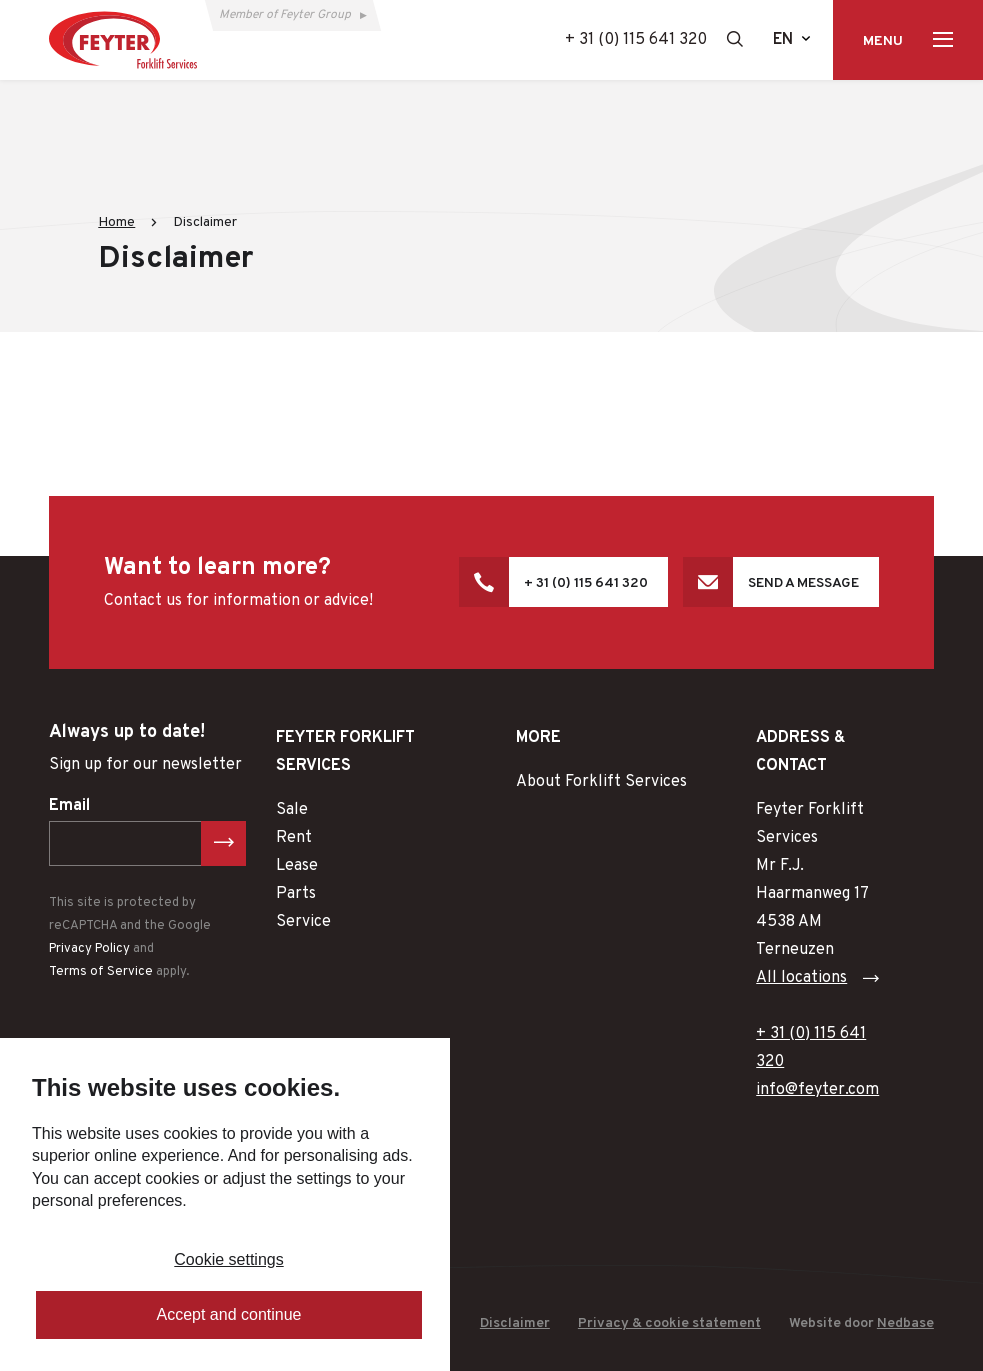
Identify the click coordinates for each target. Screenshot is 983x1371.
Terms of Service (101, 972)
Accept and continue (229, 1314)
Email (69, 806)
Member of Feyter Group (285, 15)
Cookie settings (228, 1259)
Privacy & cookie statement (669, 1323)
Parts (296, 894)
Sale (292, 810)
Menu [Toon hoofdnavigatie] (883, 41)
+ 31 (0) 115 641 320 (636, 40)
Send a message (803, 583)
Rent (294, 838)
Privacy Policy (89, 949)
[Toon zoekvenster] (735, 39)
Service (303, 922)
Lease (297, 866)
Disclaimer (515, 1323)
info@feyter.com (817, 1090)
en (783, 40)
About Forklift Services (601, 782)
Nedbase (905, 1323)
